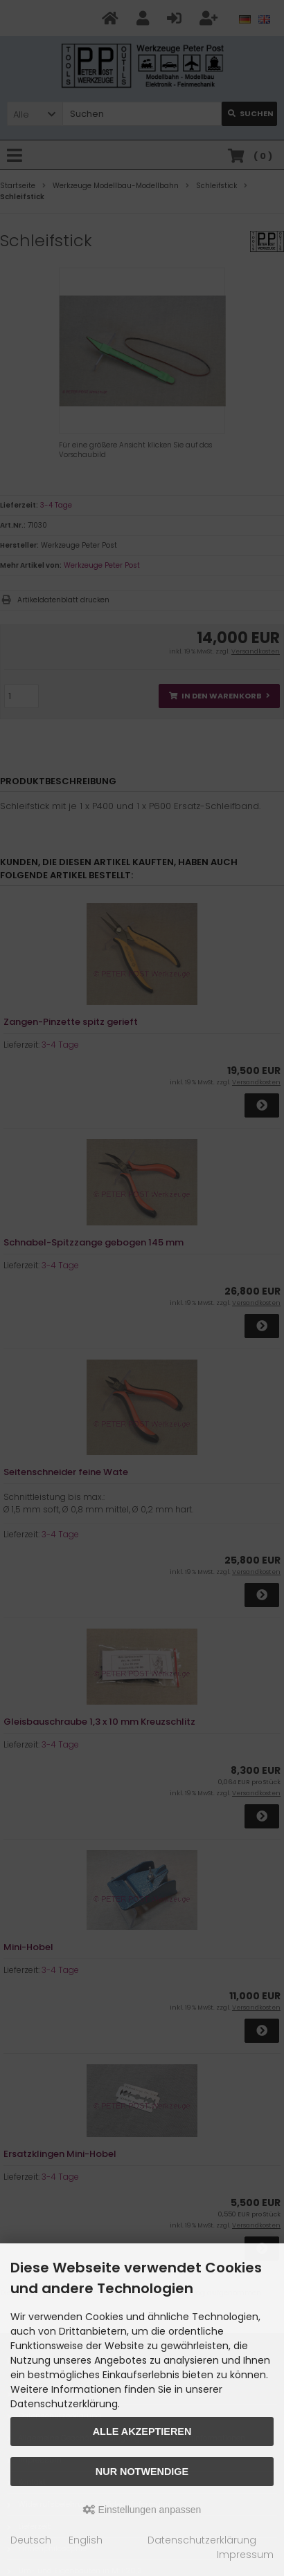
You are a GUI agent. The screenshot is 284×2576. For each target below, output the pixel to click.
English (86, 2540)
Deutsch (30, 2540)
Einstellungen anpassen (142, 2509)
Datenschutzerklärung (202, 2540)
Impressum (245, 2554)
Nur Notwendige (142, 2471)
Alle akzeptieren (142, 2431)
